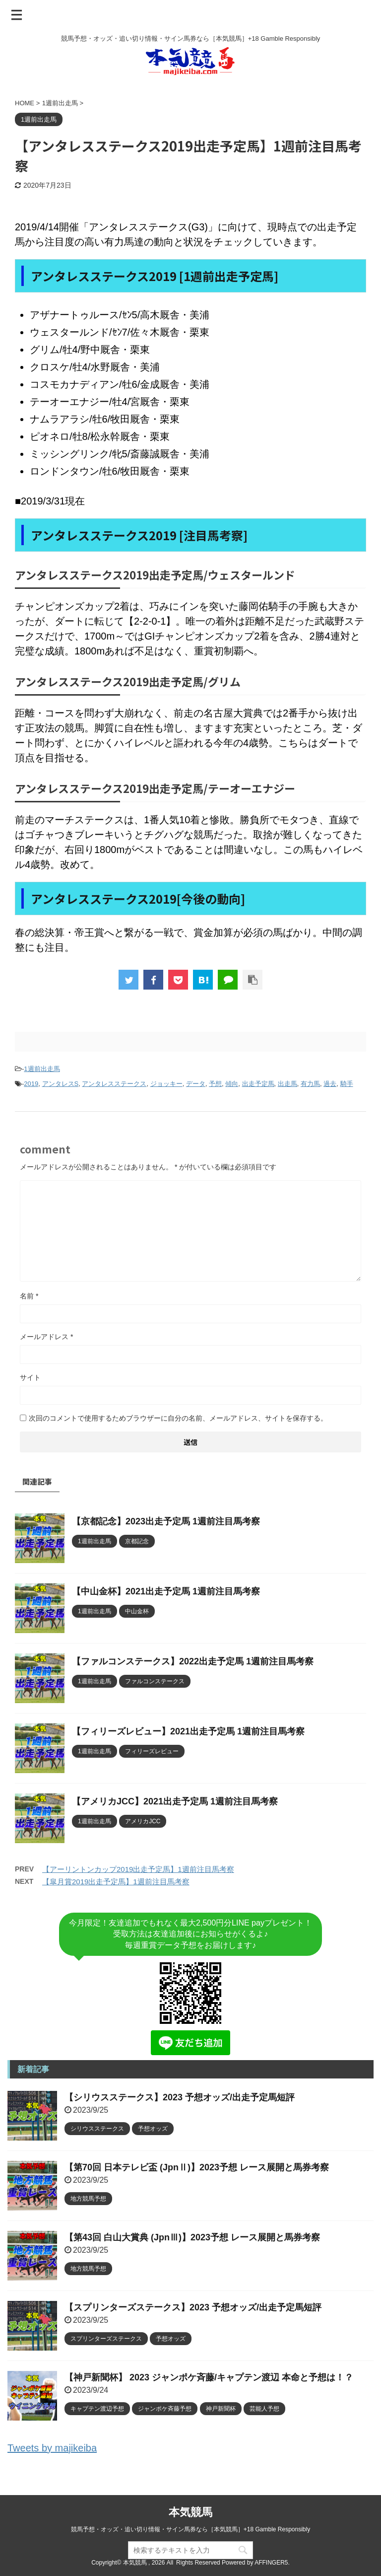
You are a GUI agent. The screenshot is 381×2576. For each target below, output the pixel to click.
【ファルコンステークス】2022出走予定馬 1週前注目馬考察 (193, 1661)
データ (195, 1083)
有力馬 (310, 1083)
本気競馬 (190, 2512)
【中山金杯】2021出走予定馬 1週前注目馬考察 (166, 1591)
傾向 (231, 1083)
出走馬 (287, 1083)
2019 (31, 1083)
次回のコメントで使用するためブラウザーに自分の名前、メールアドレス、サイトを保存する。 (178, 1418)
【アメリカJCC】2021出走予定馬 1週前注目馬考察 (175, 1801)
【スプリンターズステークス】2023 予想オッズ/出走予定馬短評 (192, 2307)
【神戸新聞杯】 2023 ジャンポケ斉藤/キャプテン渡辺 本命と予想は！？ (208, 2377)
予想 (215, 1083)
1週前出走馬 (42, 1069)
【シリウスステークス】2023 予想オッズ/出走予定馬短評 (179, 2097)
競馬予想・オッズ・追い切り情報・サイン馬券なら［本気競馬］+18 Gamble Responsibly (190, 2529)
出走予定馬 (258, 1083)
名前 (29, 1296)
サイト (30, 1377)
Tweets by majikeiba (52, 2447)
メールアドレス (46, 1337)
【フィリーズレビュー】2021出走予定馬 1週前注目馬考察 (188, 1731)
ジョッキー (166, 1083)
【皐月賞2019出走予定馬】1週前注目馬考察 (116, 1881)
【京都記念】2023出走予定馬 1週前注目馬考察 (166, 1521)
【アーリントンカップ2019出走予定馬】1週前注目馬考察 (138, 1869)
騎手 (346, 1083)
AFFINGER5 (271, 2562)
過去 (329, 1083)
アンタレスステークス (114, 1083)
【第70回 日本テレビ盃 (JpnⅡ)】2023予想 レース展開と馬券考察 (196, 2167)
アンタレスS (60, 1083)
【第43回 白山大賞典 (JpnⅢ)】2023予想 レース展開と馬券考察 (192, 2237)
